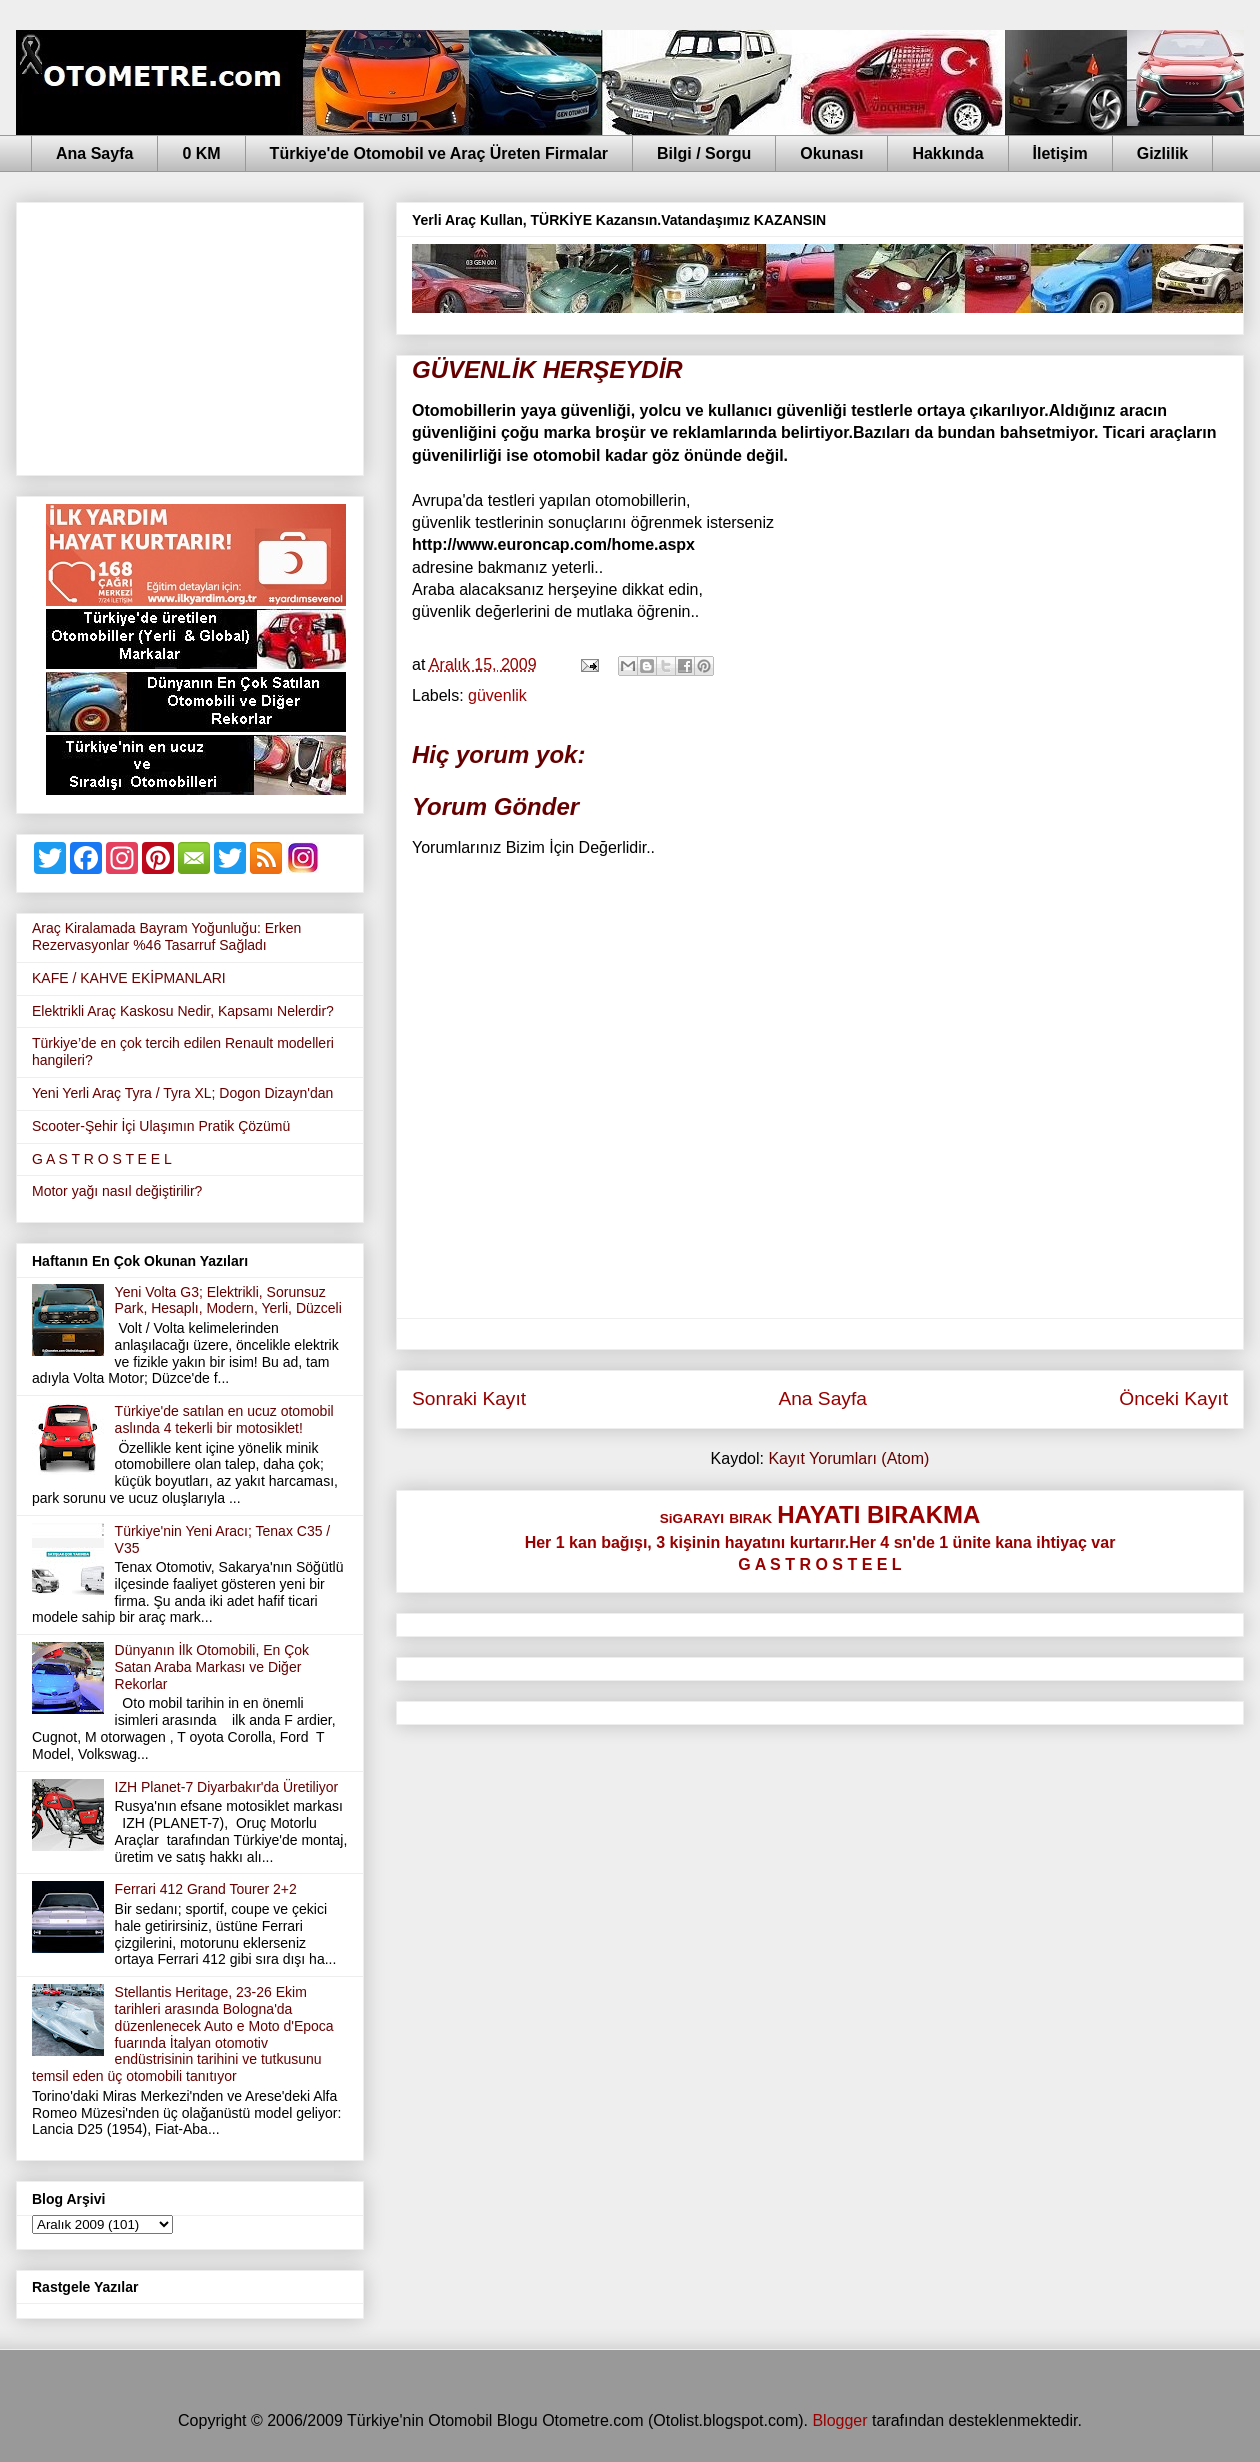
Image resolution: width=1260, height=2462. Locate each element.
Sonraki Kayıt (469, 1398)
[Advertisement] (190, 335)
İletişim (1060, 153)
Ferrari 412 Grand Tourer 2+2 (206, 1889)
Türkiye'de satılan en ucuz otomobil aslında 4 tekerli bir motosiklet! (224, 1419)
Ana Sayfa (94, 153)
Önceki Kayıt (1173, 1398)
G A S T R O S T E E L (102, 1159)
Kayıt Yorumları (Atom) (848, 1458)
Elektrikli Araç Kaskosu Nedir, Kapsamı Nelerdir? (183, 1011)
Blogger (839, 2420)
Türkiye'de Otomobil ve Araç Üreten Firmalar (439, 153)
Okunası (831, 153)
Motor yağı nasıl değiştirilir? (117, 1191)
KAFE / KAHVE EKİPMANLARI (129, 978)
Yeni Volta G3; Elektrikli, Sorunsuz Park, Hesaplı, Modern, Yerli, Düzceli (228, 1300)
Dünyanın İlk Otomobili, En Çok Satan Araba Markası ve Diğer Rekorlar (212, 1667)
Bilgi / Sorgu (704, 153)
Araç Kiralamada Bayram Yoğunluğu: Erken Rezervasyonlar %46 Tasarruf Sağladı (166, 936)
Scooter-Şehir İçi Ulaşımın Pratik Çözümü (161, 1126)
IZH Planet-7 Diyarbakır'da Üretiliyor (227, 1787)
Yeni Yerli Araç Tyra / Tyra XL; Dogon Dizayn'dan (182, 1093)
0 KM (201, 153)
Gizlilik (1163, 153)
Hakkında (947, 153)
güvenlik (497, 695)
